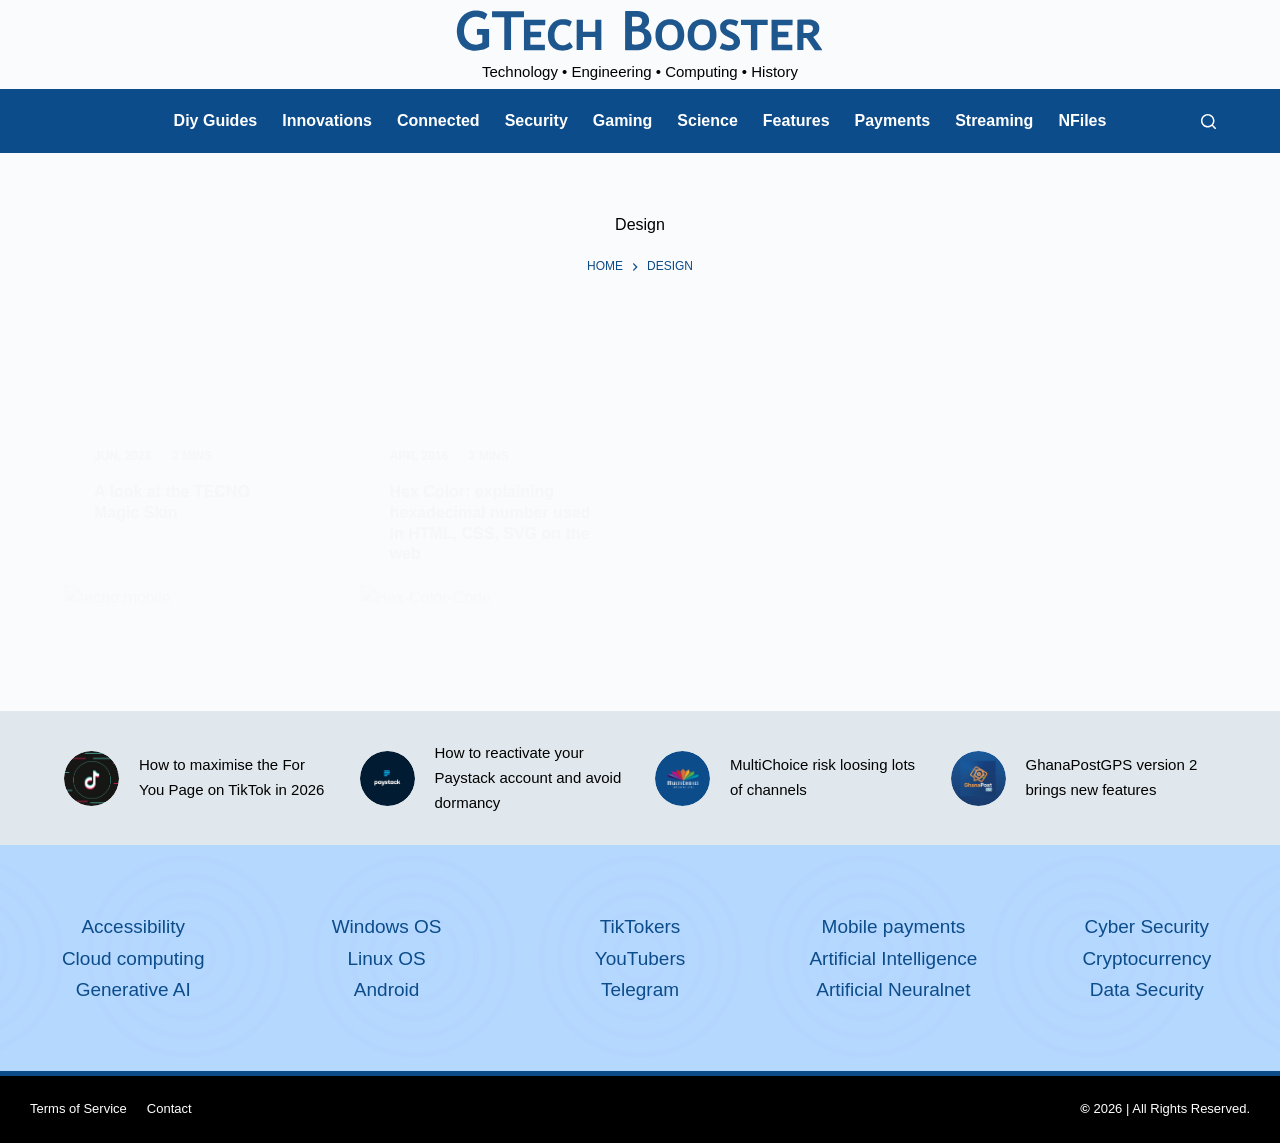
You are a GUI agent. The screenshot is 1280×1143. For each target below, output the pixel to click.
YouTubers (640, 958)
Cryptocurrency (1146, 958)
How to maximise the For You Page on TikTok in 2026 (231, 777)
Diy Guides (216, 120)
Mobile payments (894, 926)
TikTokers (640, 926)
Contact (169, 1108)
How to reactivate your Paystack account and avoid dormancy (528, 777)
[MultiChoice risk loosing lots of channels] (682, 778)
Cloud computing (133, 958)
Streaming (994, 120)
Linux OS (387, 958)
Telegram (640, 989)
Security (536, 120)
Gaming (623, 120)
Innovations (327, 120)
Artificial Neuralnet (893, 989)
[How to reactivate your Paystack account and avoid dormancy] (387, 778)
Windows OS (387, 926)
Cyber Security (1146, 926)
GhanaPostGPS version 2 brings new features (1112, 777)
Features (796, 120)
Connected (438, 120)
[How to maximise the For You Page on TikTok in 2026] (91, 778)
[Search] (1208, 121)
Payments (893, 120)
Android (387, 989)
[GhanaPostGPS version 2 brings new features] (978, 778)
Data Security (1147, 989)
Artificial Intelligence (893, 958)
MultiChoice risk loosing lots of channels (822, 777)
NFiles (1082, 120)
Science (707, 120)
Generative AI (133, 989)
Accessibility (132, 926)
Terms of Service (78, 1108)
